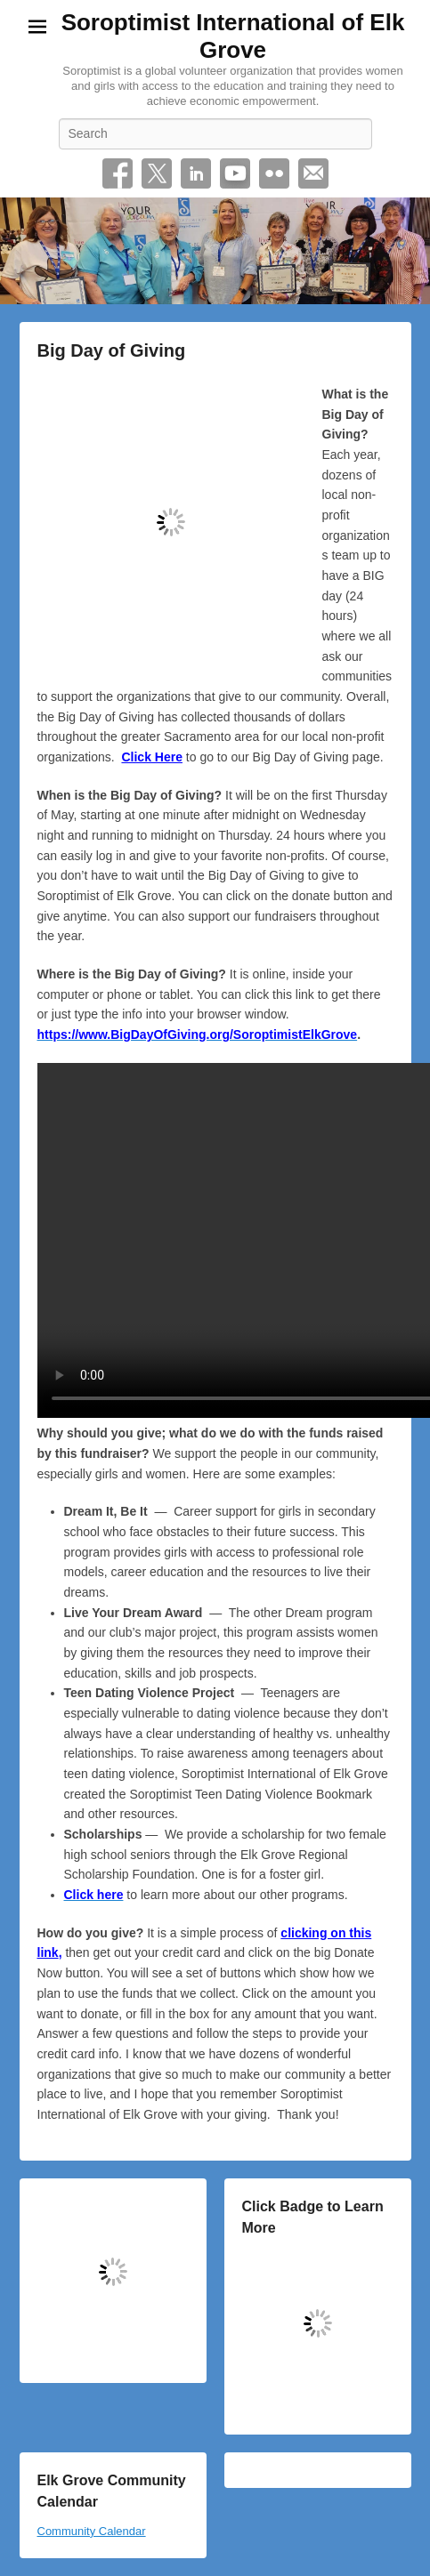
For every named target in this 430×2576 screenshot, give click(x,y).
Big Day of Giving (111, 350)
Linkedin (196, 173)
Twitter (157, 173)
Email (313, 173)
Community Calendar (91, 2531)
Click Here (151, 757)
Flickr (274, 173)
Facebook (117, 173)
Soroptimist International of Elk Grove (233, 36)
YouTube (235, 173)
